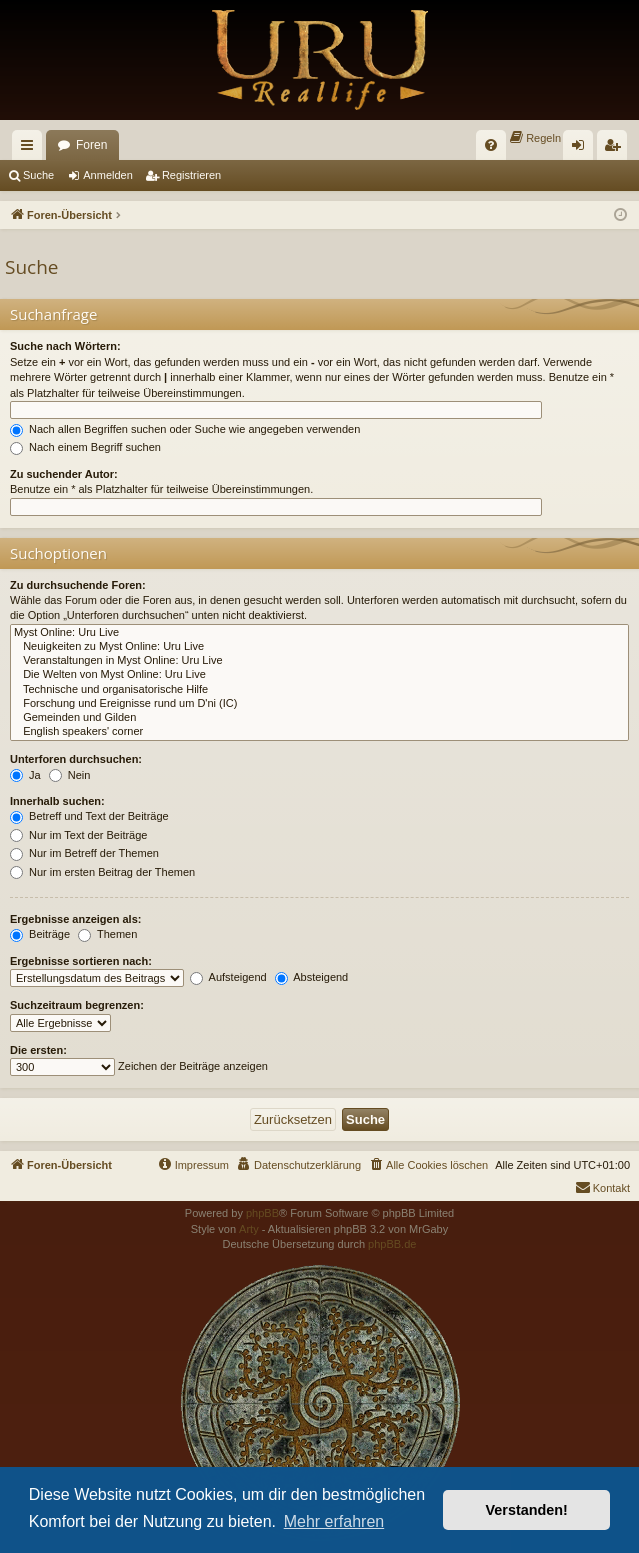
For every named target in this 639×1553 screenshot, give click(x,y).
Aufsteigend (228, 977)
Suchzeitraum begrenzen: (77, 1005)
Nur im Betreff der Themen (84, 853)
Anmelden (108, 175)
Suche (38, 175)
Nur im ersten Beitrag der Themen (102, 872)
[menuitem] (491, 145)
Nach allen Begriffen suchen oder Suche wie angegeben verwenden (185, 429)
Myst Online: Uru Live (319, 633)
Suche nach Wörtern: (65, 346)
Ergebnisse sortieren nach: (81, 961)
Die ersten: (38, 1050)
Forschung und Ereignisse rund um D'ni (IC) (319, 704)
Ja (25, 775)
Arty (249, 1229)
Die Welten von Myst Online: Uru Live (319, 675)
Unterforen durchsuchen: (76, 759)
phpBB (262, 1213)
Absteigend (312, 977)
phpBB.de (392, 1244)
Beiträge (40, 934)
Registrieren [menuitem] (616, 149)
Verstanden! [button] (527, 1510)
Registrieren (191, 175)
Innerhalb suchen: (57, 801)
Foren (91, 145)
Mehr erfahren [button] (334, 1521)
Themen (107, 934)
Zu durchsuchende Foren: (78, 585)
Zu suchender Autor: (64, 474)
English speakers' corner (319, 732)
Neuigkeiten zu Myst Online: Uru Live (319, 647)
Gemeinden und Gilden (319, 718)
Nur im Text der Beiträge (78, 835)
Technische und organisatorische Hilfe (319, 690)
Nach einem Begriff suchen (85, 447)
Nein (70, 775)
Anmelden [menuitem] (582, 149)
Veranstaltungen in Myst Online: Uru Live (319, 661)
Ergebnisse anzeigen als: (75, 919)
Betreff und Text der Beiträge (89, 816)
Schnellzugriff (31, 149)
